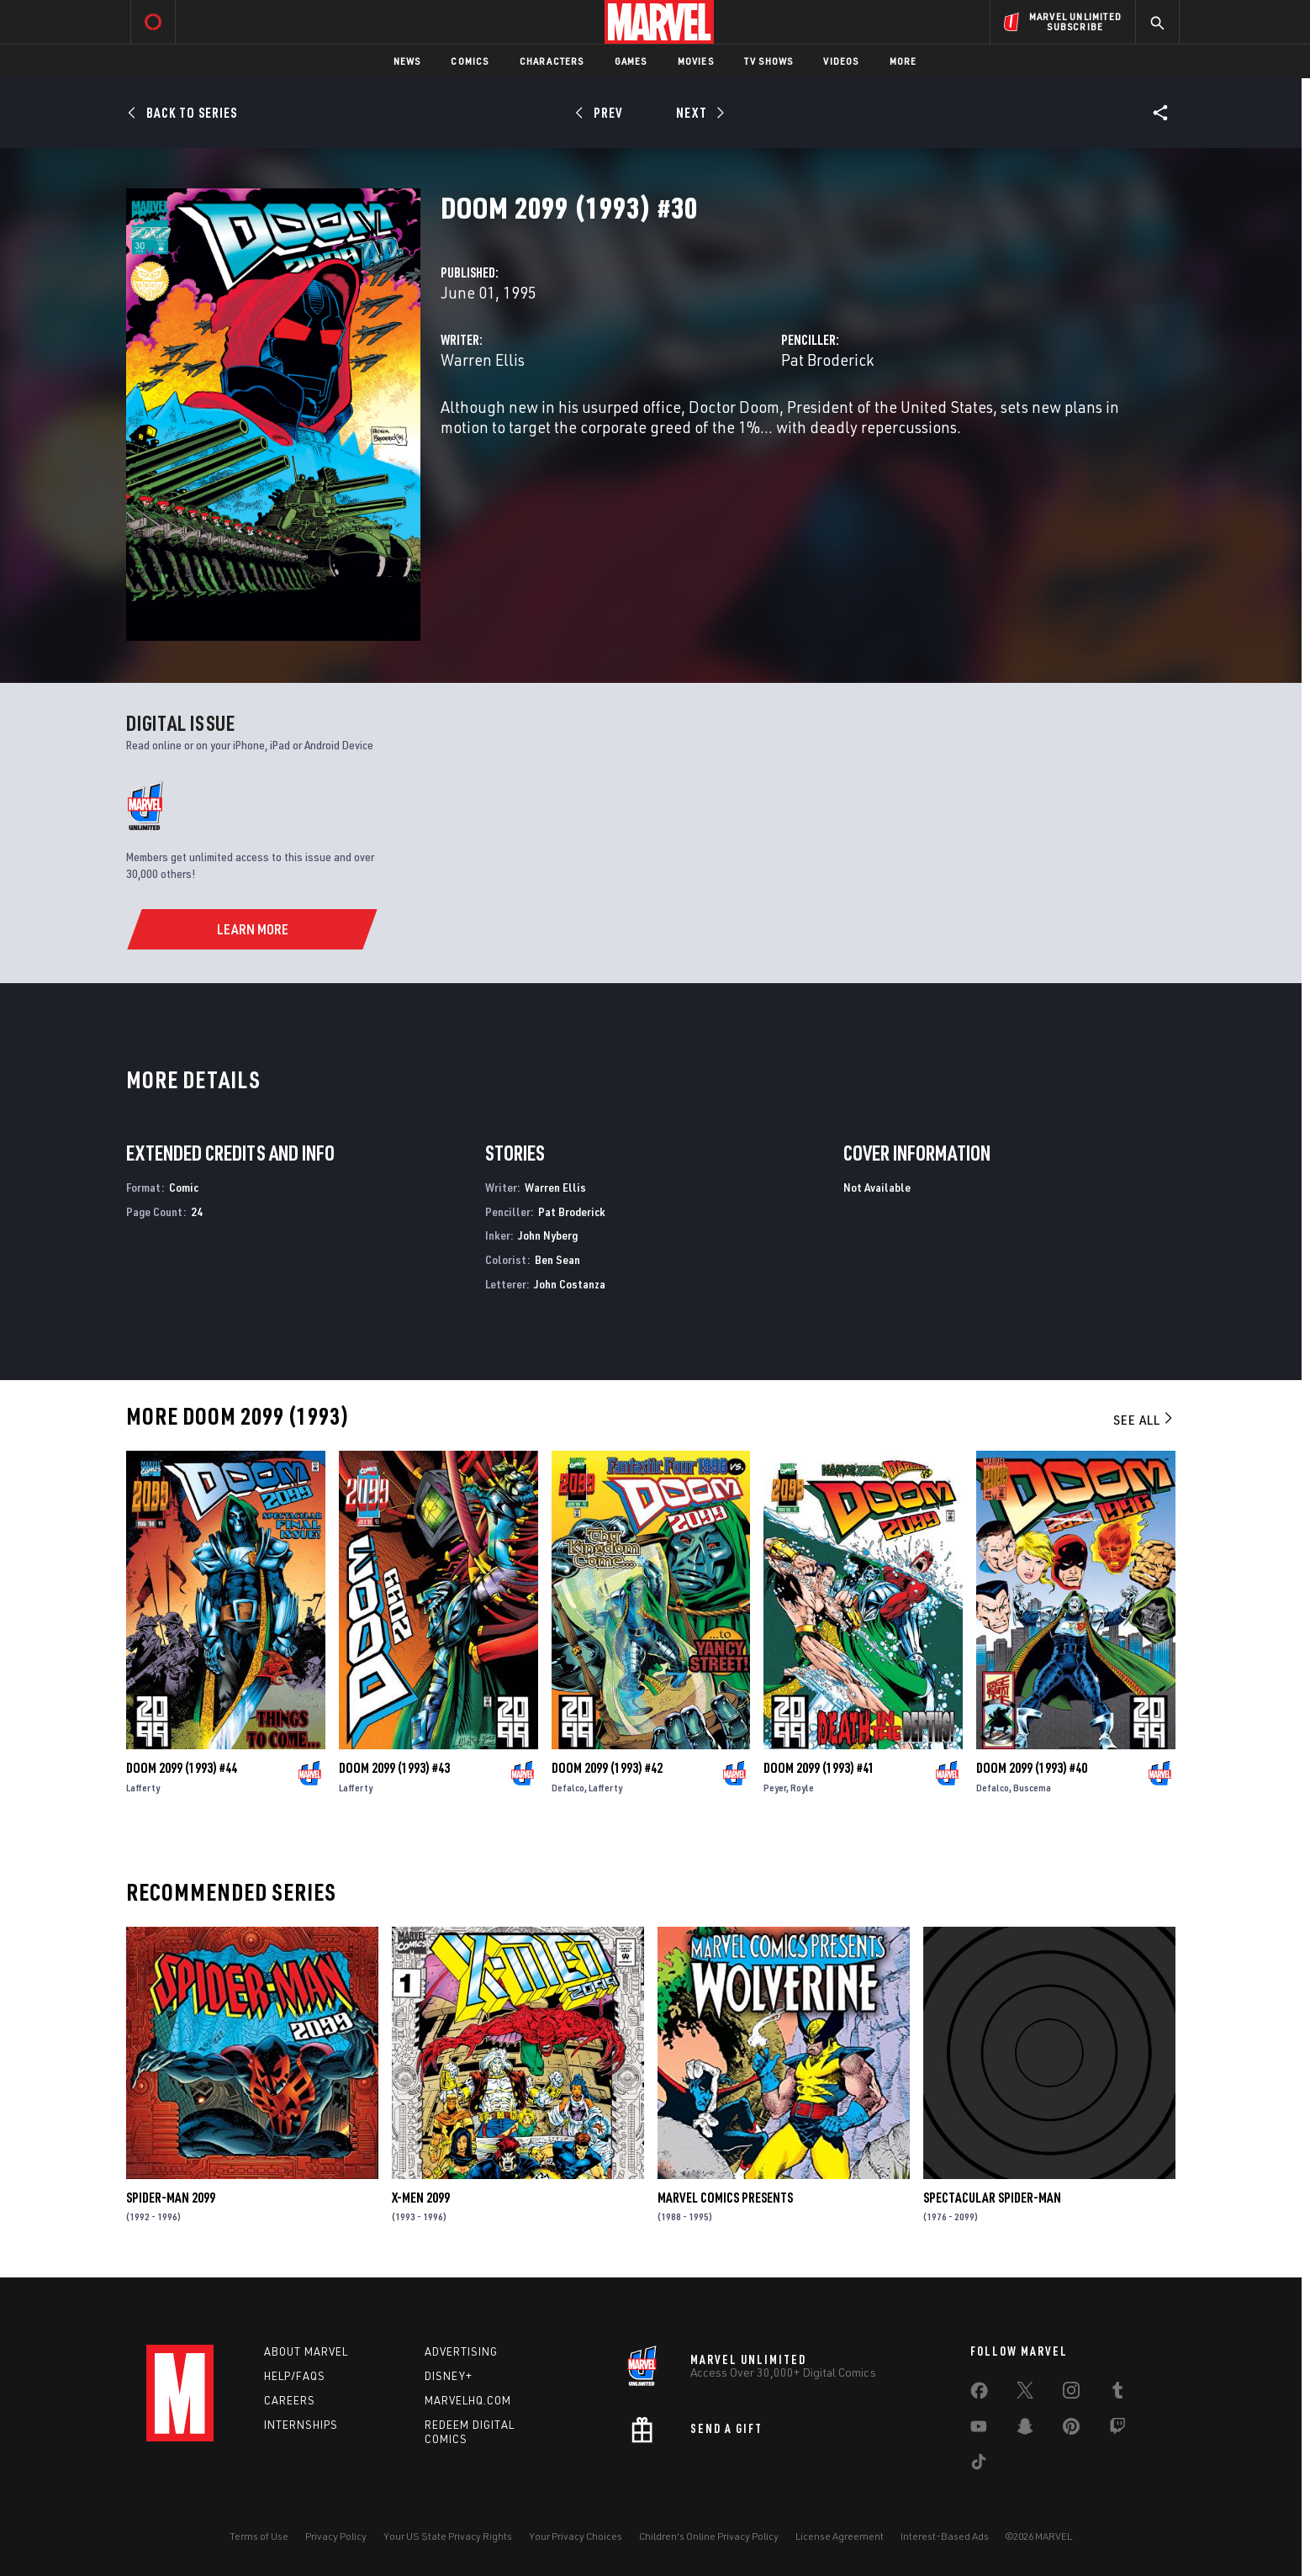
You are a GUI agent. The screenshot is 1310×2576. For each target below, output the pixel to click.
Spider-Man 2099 (170, 2197)
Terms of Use (259, 2536)
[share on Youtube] (978, 2429)
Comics (470, 61)
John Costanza (569, 1284)
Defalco (568, 1787)
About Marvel (306, 2351)
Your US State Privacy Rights (447, 2536)
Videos (840, 61)
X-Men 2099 (421, 2197)
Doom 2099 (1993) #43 (394, 1767)
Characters (552, 61)
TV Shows (769, 61)
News (407, 61)
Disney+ (449, 2376)
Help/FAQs (294, 2376)
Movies (696, 61)
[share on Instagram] (1071, 2393)
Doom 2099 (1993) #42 (607, 1767)
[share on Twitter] (1025, 2393)
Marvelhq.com (468, 2400)
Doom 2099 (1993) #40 (1031, 1767)
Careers (289, 2400)
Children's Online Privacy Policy (709, 2536)
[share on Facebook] (979, 2394)
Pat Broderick (827, 359)
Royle (802, 1787)
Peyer (774, 1787)
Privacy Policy (336, 2536)
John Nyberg (548, 1235)
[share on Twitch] (1117, 2429)
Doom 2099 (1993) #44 (181, 1767)
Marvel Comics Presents (725, 2197)
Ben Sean (557, 1259)
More (903, 61)
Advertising (461, 2351)
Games (631, 61)
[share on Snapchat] (1025, 2429)
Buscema (1032, 1787)
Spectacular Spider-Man (992, 2197)
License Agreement (839, 2536)
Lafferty (143, 1787)
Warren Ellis (483, 359)
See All (1144, 1419)
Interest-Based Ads (945, 2536)
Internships (301, 2424)
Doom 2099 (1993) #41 (818, 1767)
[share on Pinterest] (1071, 2429)
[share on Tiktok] (978, 2465)
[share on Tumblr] (1117, 2393)
